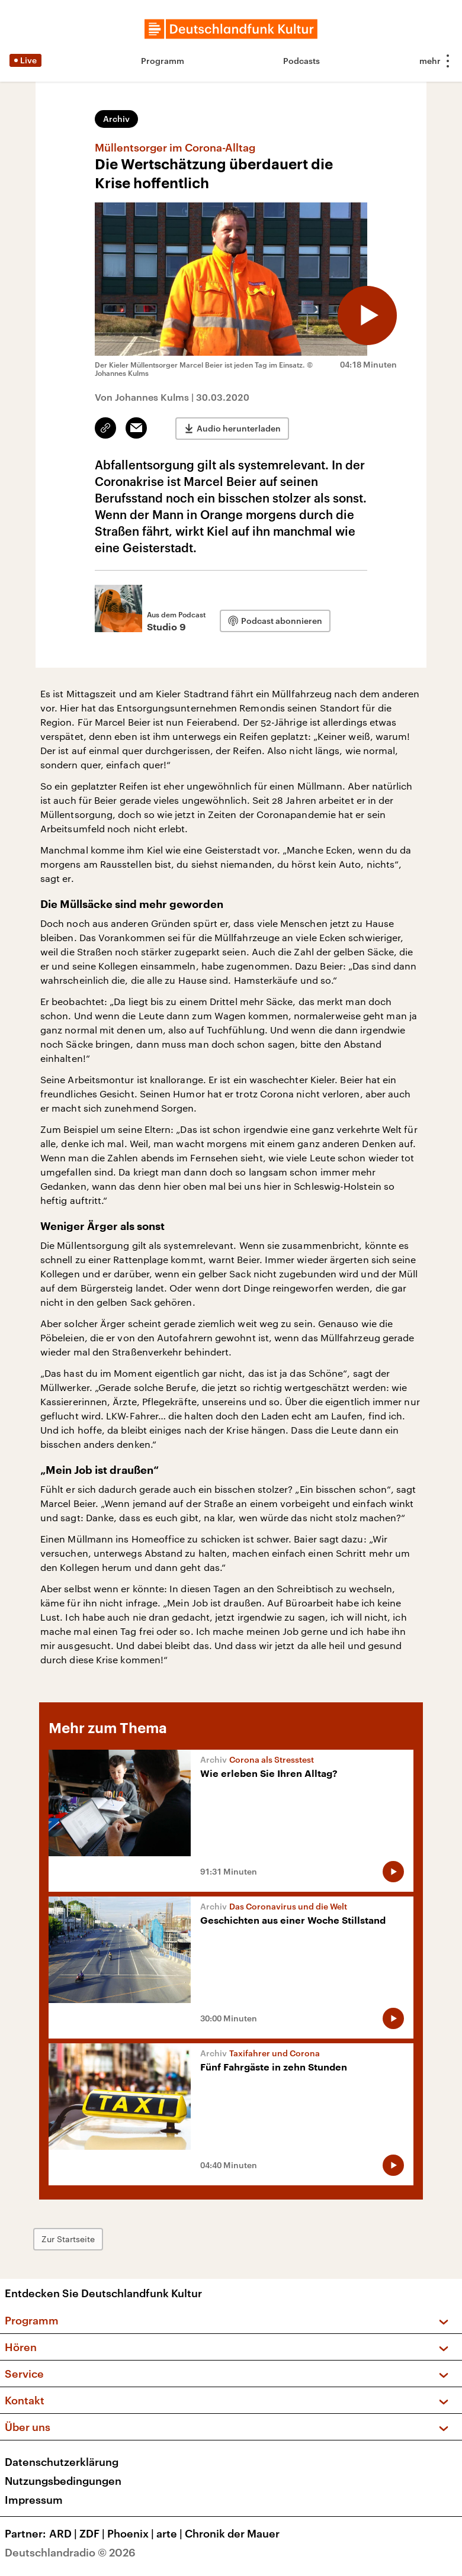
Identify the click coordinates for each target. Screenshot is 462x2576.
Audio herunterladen (239, 428)
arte (170, 2533)
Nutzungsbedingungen (63, 2480)
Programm (162, 61)
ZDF (93, 2533)
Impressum (34, 2499)
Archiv (116, 119)
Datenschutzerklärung (61, 2461)
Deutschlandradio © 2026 (70, 2552)
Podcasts (301, 61)
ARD (64, 2533)
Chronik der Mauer (232, 2533)
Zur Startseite (68, 2239)
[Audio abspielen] (367, 315)
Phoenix (131, 2533)
